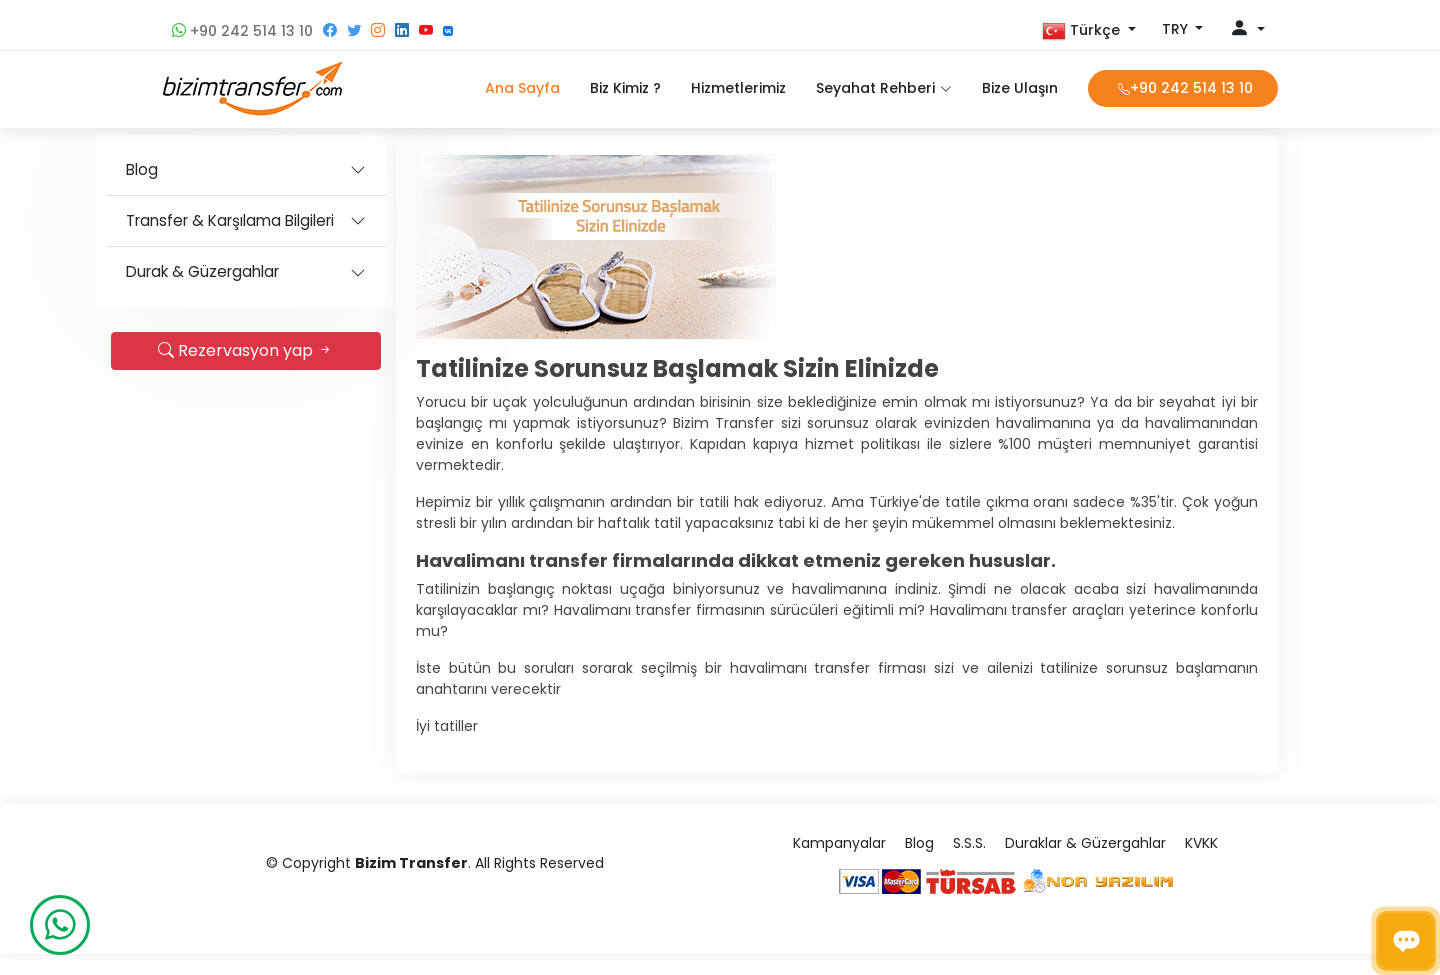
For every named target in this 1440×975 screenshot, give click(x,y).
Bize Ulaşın (1020, 88)
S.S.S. (969, 864)
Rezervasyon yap (312, 350)
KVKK (1201, 864)
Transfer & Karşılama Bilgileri (296, 220)
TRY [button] (1177, 29)
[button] (1089, 31)
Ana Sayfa (522, 88)
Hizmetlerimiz (738, 88)
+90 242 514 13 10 (242, 31)
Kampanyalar (839, 864)
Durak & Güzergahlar (268, 271)
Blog (208, 169)
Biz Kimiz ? (625, 88)
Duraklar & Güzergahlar (1085, 864)
